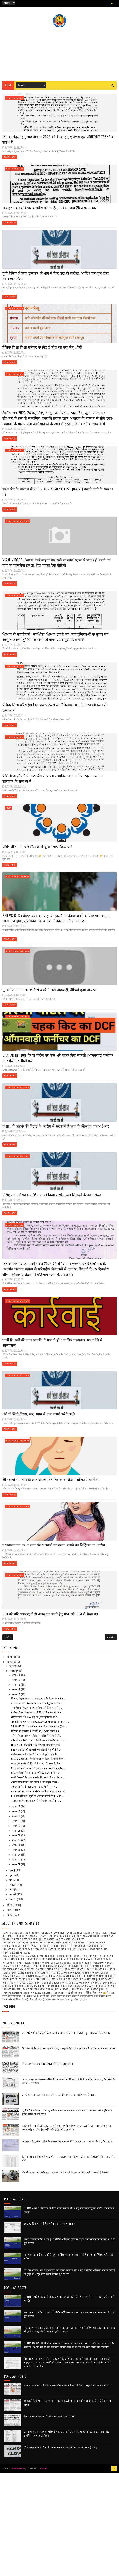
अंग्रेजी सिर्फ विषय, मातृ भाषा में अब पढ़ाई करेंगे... (35, 1885)
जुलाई (12, 1973)
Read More (9, 163)
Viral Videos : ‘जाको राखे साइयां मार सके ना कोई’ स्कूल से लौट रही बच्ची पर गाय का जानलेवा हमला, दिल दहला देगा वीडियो (57, 600)
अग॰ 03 (16, 1963)
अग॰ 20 (16, 1778)
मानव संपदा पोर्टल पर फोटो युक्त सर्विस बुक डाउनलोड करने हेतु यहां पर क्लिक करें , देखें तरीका (68, 2360)
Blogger (43, 2571)
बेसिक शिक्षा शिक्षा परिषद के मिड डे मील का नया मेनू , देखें (44, 366)
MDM (8, 859)
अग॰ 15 (16, 1910)
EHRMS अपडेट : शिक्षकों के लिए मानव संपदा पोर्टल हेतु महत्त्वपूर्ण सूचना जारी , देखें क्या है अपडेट (69, 2313)
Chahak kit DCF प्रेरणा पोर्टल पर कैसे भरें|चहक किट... (38, 1862)
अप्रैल (12, 1988)
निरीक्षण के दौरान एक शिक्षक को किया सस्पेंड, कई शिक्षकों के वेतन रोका (54, 1272)
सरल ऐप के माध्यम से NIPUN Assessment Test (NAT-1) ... (40, 1825)
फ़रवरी (13, 1997)
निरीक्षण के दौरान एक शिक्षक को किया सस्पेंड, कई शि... (38, 1871)
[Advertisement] (59, 53)
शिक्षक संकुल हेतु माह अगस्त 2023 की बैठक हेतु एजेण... (38, 1802)
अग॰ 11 (16, 1924)
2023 (10, 1765)
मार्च (11, 1993)
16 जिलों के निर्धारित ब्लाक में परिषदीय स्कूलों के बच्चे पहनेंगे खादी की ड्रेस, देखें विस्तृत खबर (68, 2151)
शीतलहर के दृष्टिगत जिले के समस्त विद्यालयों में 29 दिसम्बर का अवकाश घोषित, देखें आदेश (67, 2244)
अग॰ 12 (16, 1919)
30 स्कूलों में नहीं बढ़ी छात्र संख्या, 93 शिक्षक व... (34, 1890)
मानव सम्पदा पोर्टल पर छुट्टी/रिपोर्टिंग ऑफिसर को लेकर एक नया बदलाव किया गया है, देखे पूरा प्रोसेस (69, 2344)
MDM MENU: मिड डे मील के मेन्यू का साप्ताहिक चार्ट (39, 902)
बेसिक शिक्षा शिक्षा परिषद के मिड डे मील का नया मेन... (37, 1816)
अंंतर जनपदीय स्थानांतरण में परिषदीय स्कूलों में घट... (36, 1904)
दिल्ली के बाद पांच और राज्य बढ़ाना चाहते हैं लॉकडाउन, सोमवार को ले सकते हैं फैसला (65, 2275)
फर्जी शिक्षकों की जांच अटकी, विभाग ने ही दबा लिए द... (38, 1881)
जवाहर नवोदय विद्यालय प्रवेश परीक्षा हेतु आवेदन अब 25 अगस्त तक (51, 217)
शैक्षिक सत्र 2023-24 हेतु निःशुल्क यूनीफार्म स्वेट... (35, 1820)
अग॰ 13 (16, 1914)
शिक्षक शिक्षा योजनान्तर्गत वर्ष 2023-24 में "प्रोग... (35, 1876)
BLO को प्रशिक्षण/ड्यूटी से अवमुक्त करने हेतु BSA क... (37, 1899)
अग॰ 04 (16, 1958)
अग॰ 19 (16, 1783)
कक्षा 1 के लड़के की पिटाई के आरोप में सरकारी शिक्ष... (37, 1867)
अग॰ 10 (16, 1929)
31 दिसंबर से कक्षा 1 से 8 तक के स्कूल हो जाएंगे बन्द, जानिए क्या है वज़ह (58, 2198)
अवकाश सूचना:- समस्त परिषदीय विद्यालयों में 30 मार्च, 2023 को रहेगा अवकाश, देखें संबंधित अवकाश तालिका (66, 2537)
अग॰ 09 (16, 1934)
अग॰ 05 (16, 1953)
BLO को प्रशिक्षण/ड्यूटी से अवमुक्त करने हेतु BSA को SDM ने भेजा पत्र (52, 1717)
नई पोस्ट (7, 1740)
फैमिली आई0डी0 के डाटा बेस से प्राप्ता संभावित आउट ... (38, 1843)
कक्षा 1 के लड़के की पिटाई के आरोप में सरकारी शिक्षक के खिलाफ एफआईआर (58, 1199)
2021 (9, 2013)
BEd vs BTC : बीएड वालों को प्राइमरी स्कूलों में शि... (36, 1853)
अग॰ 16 (16, 1797)
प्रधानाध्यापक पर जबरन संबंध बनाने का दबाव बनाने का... (39, 1895)
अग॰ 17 (16, 1793)
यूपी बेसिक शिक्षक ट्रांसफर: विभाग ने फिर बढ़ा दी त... (36, 1811)
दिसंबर (13, 1769)
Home (8, 87)
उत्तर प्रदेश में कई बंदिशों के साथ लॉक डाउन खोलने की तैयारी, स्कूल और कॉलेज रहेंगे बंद (66, 2136)
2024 (10, 1760)
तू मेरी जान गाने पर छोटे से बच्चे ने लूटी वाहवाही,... (35, 1857)
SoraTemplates (18, 2571)
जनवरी (13, 2002)
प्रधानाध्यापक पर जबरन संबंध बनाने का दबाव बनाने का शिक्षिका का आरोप (56, 1644)
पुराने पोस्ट (111, 1740)
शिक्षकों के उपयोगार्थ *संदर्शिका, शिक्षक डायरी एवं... (36, 1834)
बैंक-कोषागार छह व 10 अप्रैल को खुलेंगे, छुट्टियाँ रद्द (47, 2167)
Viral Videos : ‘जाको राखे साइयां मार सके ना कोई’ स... (38, 1830)
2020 (10, 2018)
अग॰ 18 (16, 1788)
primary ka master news (17, 555)
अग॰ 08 (16, 1938)
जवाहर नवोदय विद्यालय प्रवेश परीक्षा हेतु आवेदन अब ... (37, 1806)
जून (11, 1978)
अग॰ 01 (16, 1967)
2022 (10, 2008)
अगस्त (12, 1774)
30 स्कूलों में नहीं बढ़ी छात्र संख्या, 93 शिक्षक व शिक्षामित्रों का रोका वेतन (53, 1574)
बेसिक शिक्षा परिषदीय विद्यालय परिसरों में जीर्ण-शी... (36, 1839)
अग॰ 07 (16, 1943)
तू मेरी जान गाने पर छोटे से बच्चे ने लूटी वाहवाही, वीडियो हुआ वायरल (51, 1054)
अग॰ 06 (16, 1948)
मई (11, 1983)
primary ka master (14, 99)
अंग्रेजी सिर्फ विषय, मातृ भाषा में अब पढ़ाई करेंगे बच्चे (40, 1504)
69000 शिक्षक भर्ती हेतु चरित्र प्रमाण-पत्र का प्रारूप (50, 2327)
